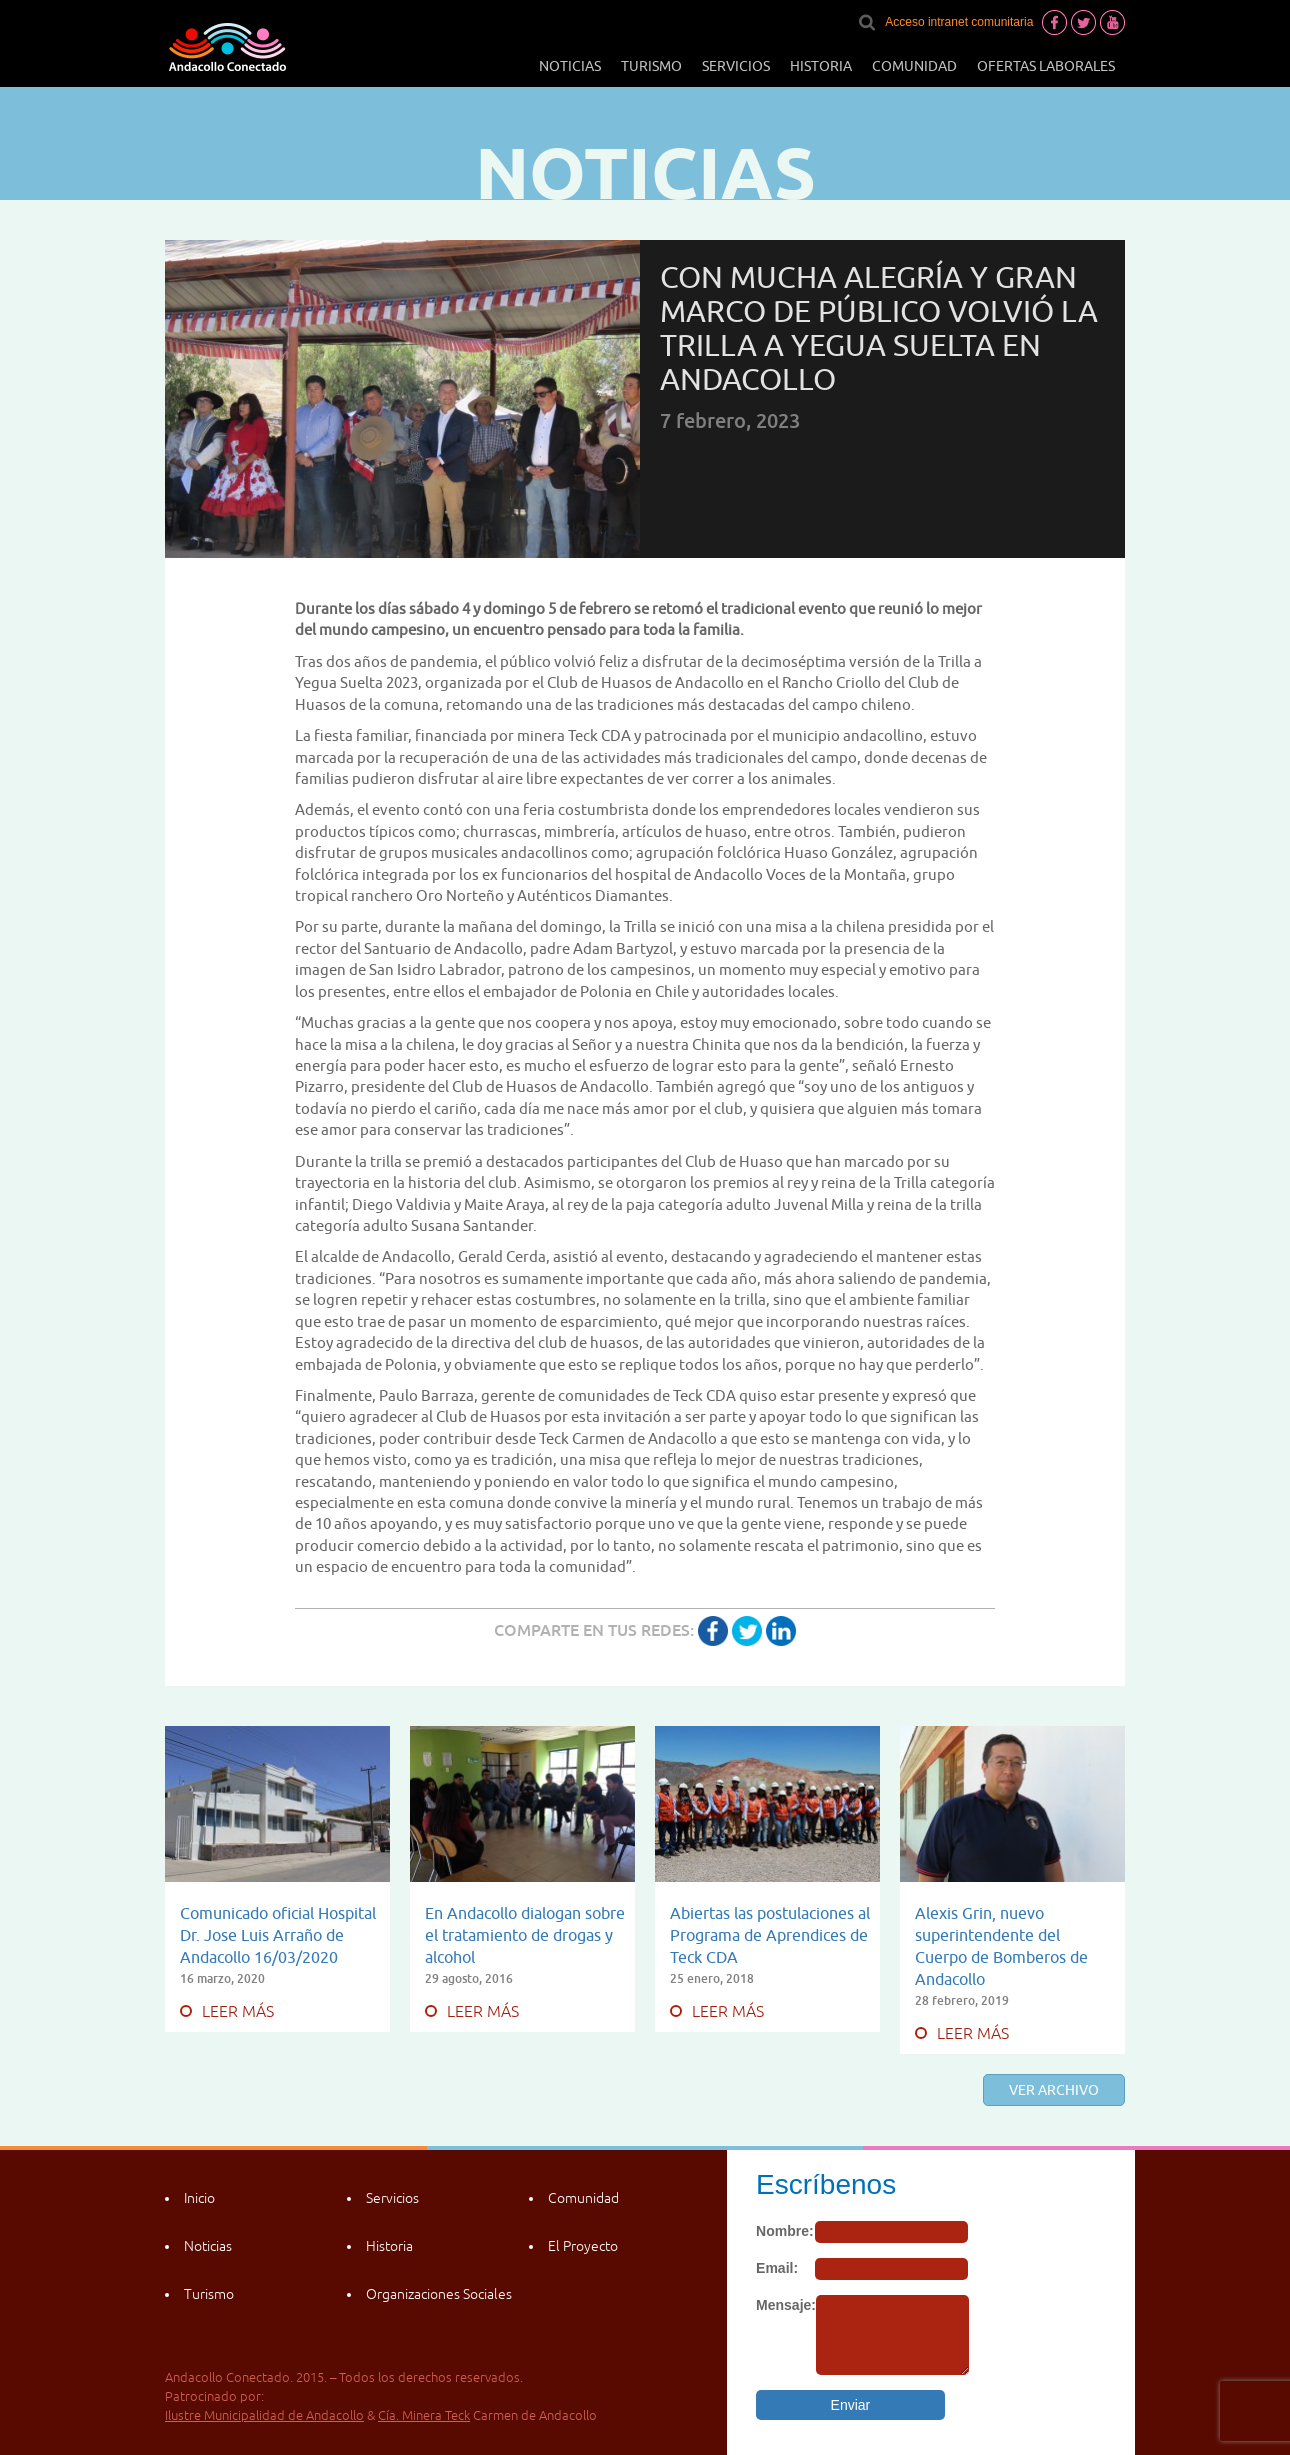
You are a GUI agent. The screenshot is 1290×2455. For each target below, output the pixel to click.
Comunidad (914, 66)
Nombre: (785, 2231)
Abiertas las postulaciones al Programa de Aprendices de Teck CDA (770, 1935)
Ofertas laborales (1046, 66)
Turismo (651, 66)
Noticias (570, 66)
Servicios (736, 66)
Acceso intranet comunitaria (959, 22)
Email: (777, 2268)
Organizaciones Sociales (439, 2294)
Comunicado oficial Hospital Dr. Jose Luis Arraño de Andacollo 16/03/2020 (278, 1935)
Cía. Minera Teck (424, 2415)
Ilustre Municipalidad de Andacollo (264, 2415)
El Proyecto (583, 2246)
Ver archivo (1054, 2090)
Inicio (199, 2198)
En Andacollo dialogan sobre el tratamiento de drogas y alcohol (525, 1935)
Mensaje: (786, 2305)
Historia (821, 66)
